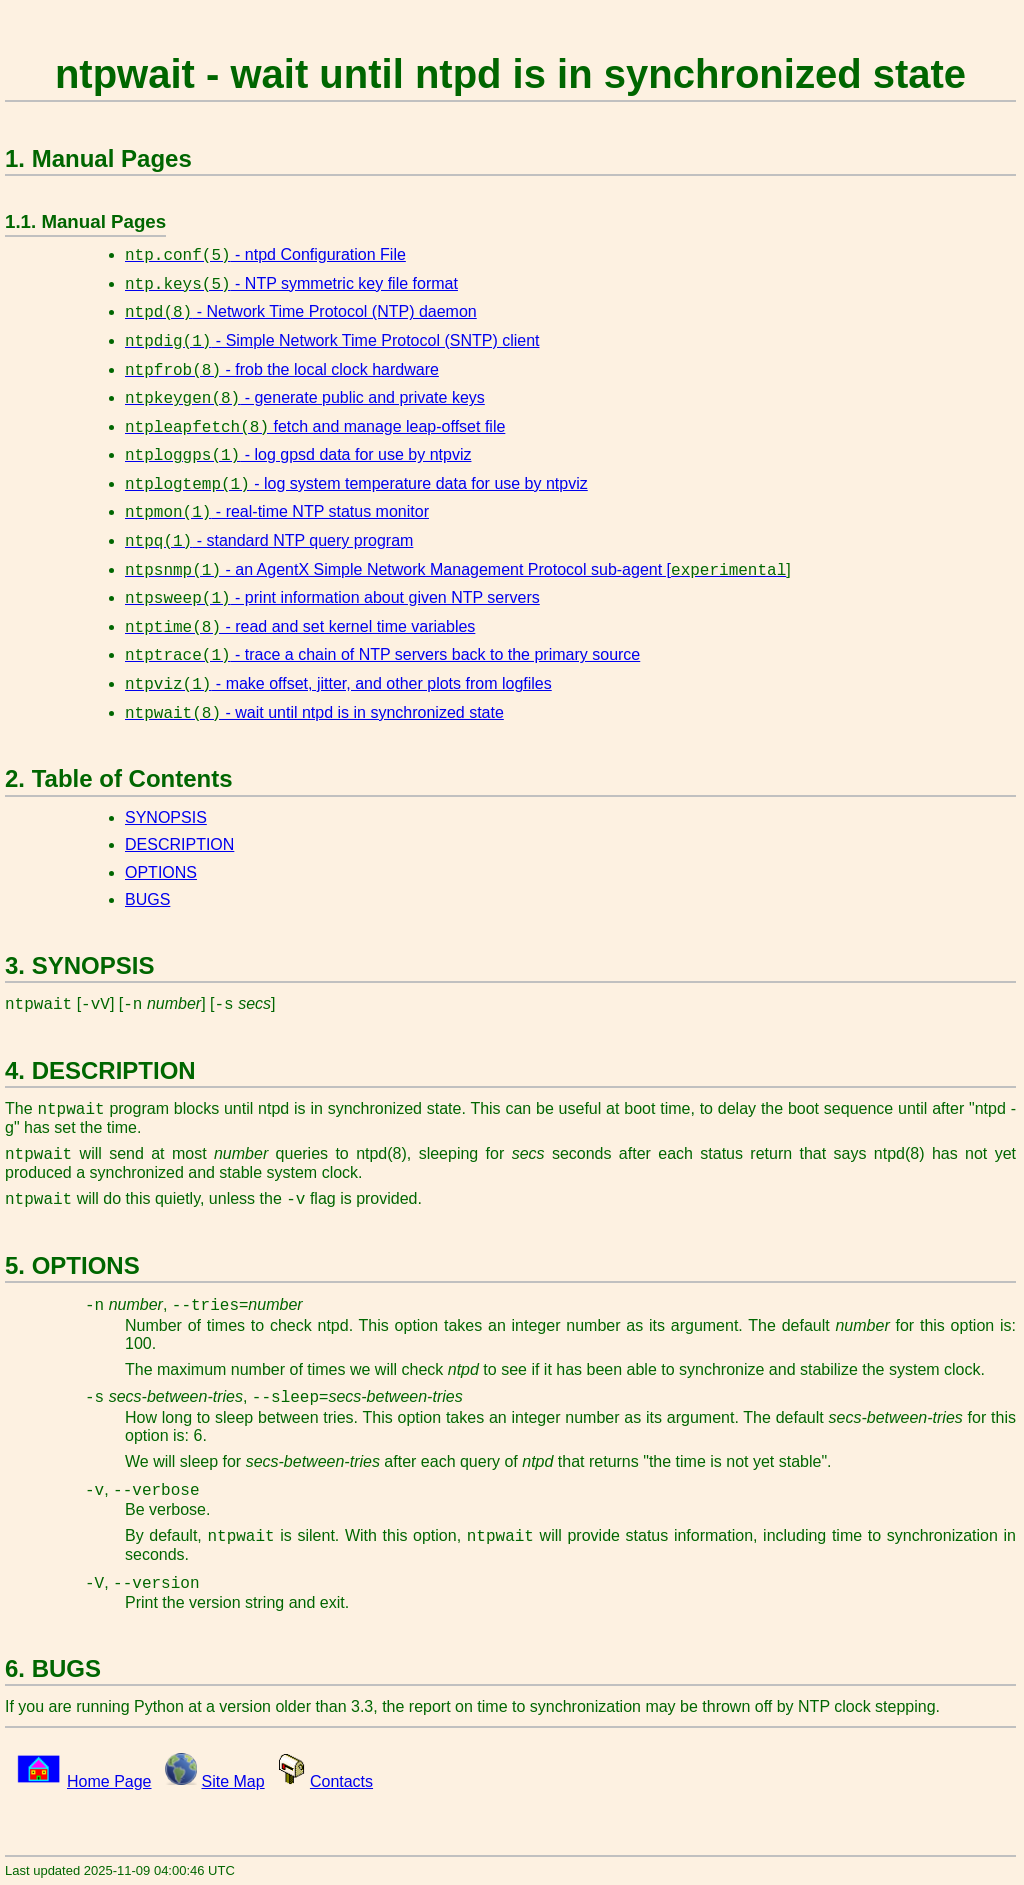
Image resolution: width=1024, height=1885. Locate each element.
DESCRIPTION (179, 844)
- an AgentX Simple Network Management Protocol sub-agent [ (455, 569)
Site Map (233, 1781)
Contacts (341, 1781)
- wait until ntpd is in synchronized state (314, 712)
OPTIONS (161, 872)
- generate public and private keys (305, 397)
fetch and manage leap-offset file (315, 426)
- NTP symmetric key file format (291, 283)
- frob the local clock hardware (282, 369)
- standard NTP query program (269, 540)
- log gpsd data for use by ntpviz (298, 454)
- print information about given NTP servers (332, 597)
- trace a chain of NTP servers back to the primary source (382, 654)
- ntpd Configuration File (265, 254)
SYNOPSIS (166, 817)
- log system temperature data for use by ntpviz (356, 483)
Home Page (109, 1781)
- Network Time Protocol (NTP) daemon (301, 311)
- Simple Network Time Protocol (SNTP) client (332, 340)
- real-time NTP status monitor (277, 511)
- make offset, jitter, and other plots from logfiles (338, 683)
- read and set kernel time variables (300, 626)
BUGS (147, 899)
